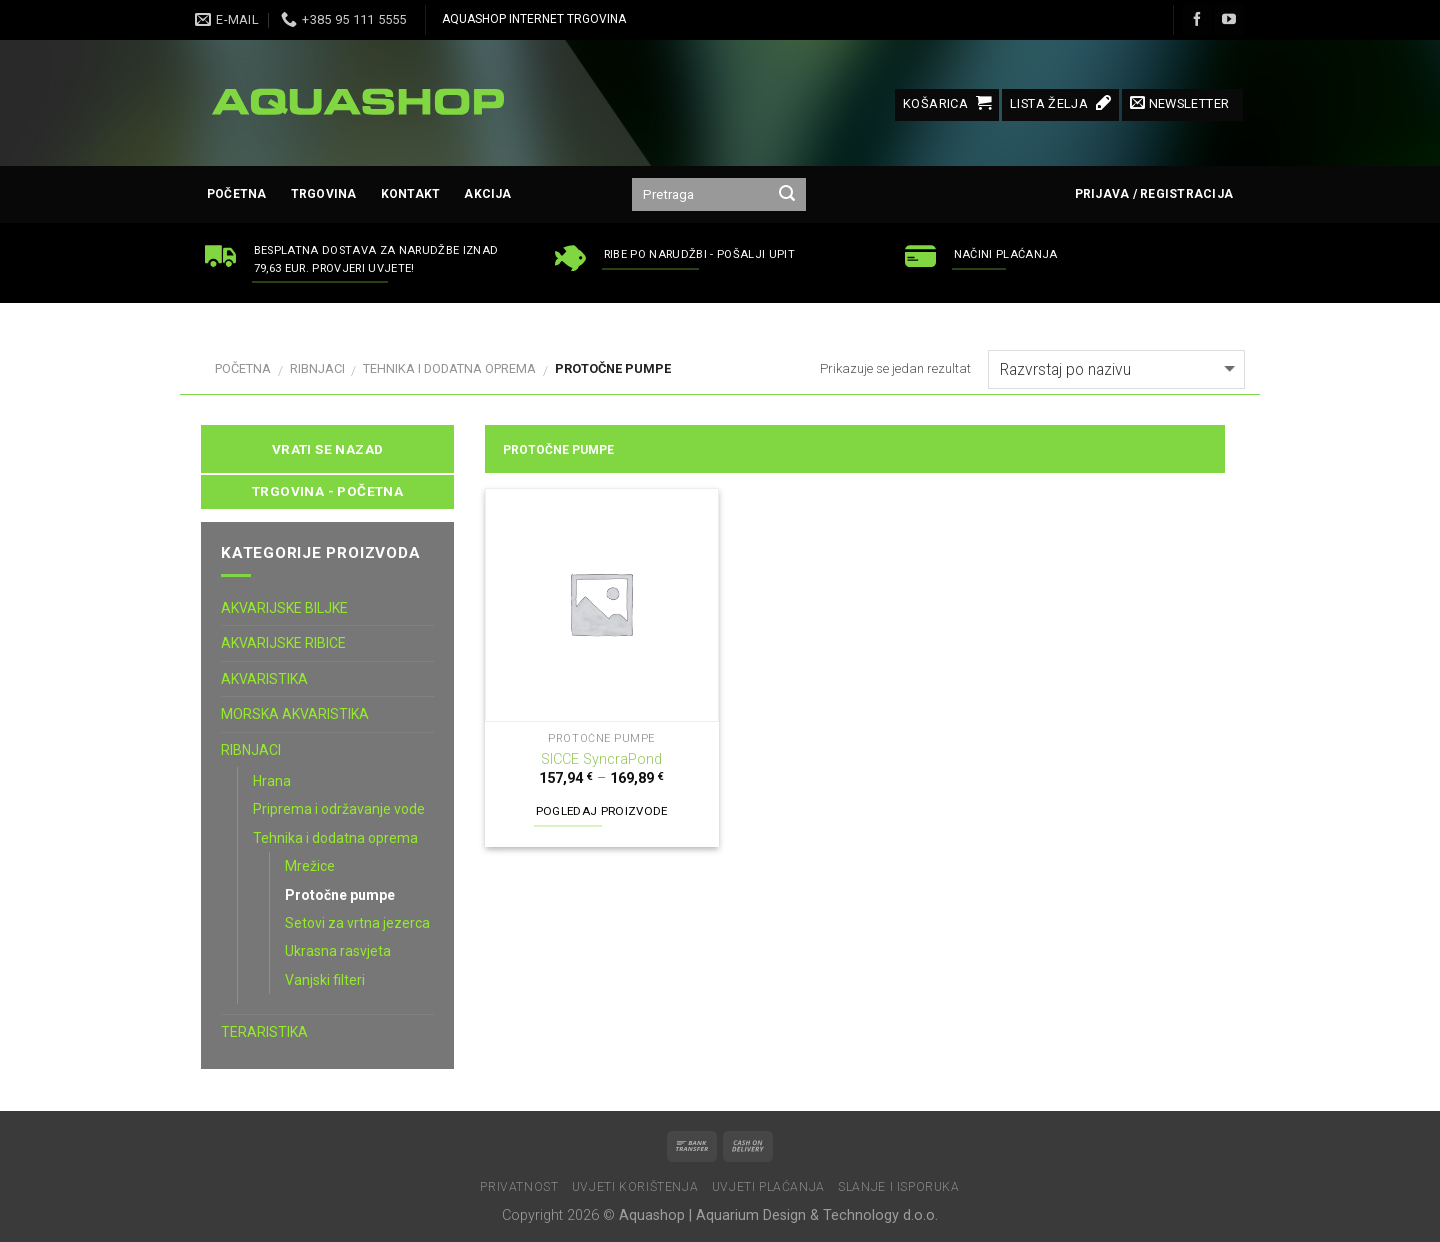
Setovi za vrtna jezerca (357, 923)
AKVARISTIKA (264, 679)
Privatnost (519, 1187)
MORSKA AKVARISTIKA (295, 714)
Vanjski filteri (325, 980)
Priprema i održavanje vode (339, 809)
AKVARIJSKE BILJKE (284, 608)
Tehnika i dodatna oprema (449, 368)
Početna (237, 194)
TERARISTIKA (264, 1032)
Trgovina (324, 194)
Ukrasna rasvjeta (338, 951)
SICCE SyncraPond (601, 759)
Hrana (272, 781)
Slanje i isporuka (898, 1187)
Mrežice (310, 866)
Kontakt (411, 194)
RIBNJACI (317, 368)
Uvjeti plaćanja (768, 1187)
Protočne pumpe (340, 895)
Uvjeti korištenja (635, 1187)
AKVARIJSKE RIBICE (283, 643)
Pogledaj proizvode (602, 811)
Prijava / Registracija (1154, 194)
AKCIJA (487, 194)
